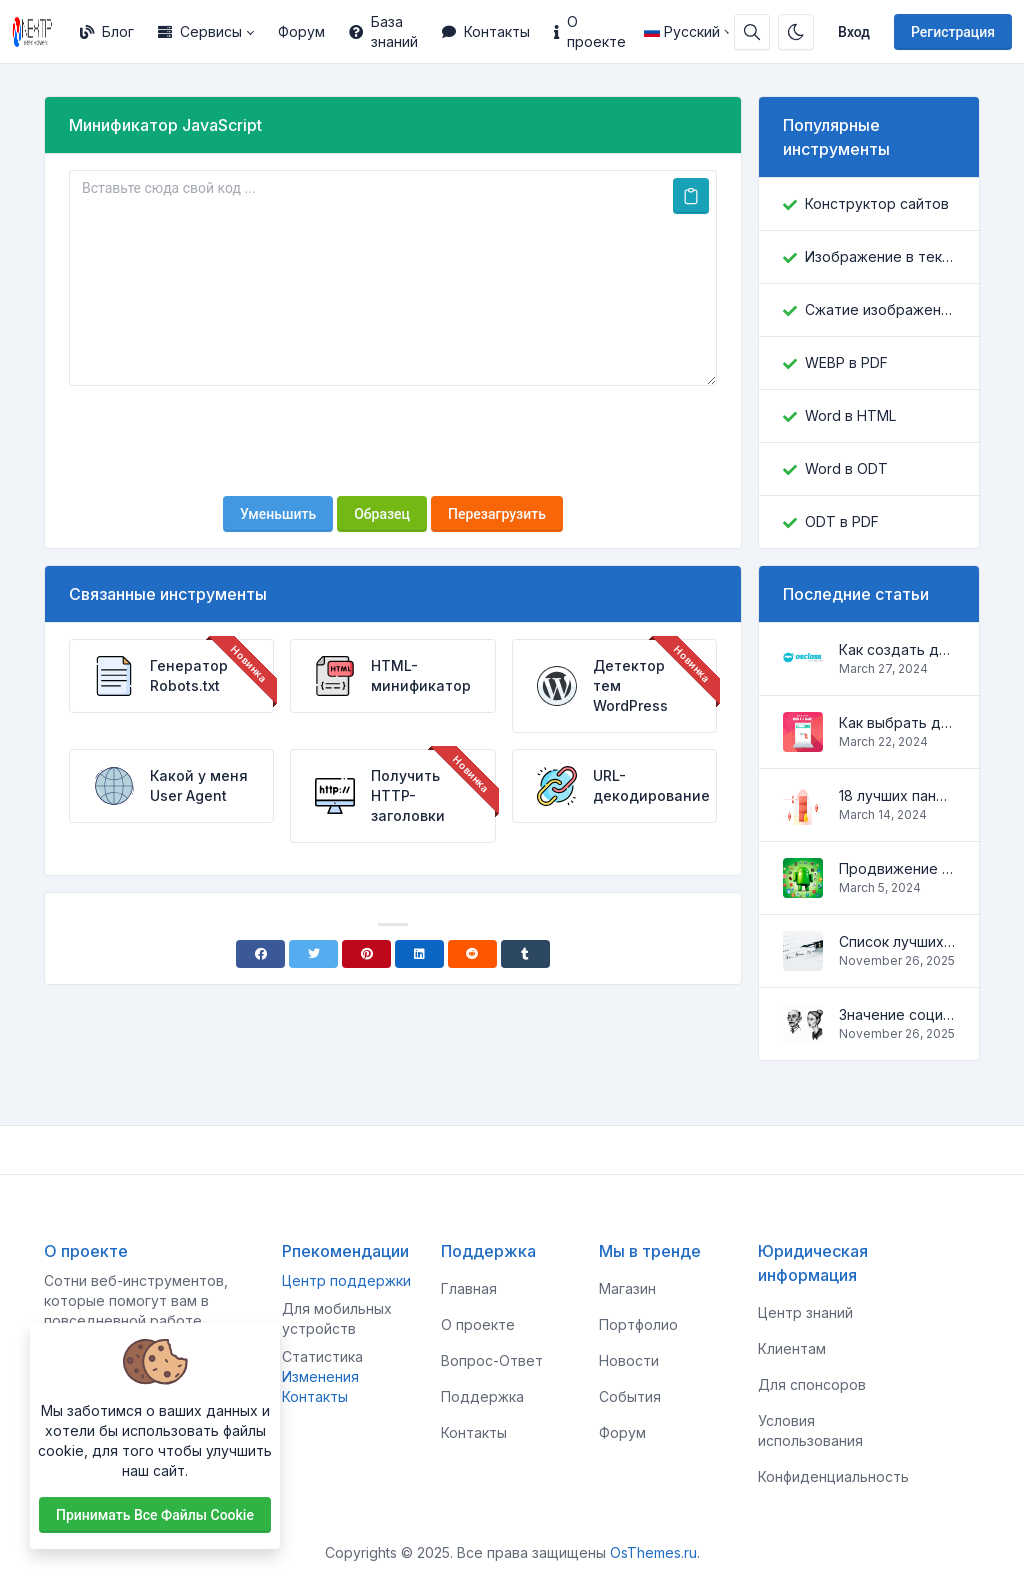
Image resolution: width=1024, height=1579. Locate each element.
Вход (854, 32)
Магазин (627, 1288)
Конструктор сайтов (877, 203)
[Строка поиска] (752, 32)
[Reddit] (472, 954)
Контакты (486, 31)
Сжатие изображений (880, 309)
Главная (469, 1288)
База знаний (383, 31)
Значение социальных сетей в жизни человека (897, 1014)
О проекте (590, 31)
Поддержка (482, 1396)
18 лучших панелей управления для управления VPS (897, 795)
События (630, 1396)
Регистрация (953, 32)
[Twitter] (313, 954)
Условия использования (810, 1430)
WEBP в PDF (846, 362)
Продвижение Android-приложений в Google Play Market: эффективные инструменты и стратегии (897, 868)
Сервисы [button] (200, 31)
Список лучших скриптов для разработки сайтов (897, 941)
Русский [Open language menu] (682, 31)
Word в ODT (846, 468)
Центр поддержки (346, 1280)
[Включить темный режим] (796, 32)
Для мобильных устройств (337, 1318)
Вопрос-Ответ (492, 1360)
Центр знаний (805, 1312)
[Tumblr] (525, 954)
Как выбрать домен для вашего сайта (897, 722)
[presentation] (393, 441)
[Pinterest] (366, 954)
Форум (301, 31)
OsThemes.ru (653, 1552)
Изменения (320, 1376)
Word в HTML (850, 415)
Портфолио (638, 1324)
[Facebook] (260, 954)
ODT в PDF (842, 521)
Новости (629, 1360)
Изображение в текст (880, 256)
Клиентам (792, 1348)
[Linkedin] (419, 954)
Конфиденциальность (833, 1476)
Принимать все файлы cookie (155, 1515)
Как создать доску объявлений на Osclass (897, 649)
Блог (107, 31)
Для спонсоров (812, 1384)
